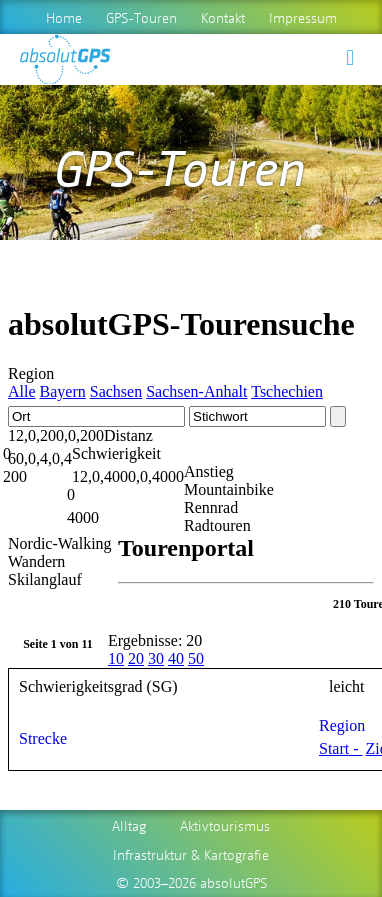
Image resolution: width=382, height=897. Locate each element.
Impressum (303, 17)
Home (64, 17)
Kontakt (223, 17)
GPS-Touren (141, 17)
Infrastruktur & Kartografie (191, 854)
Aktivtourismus (225, 825)
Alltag (129, 825)
